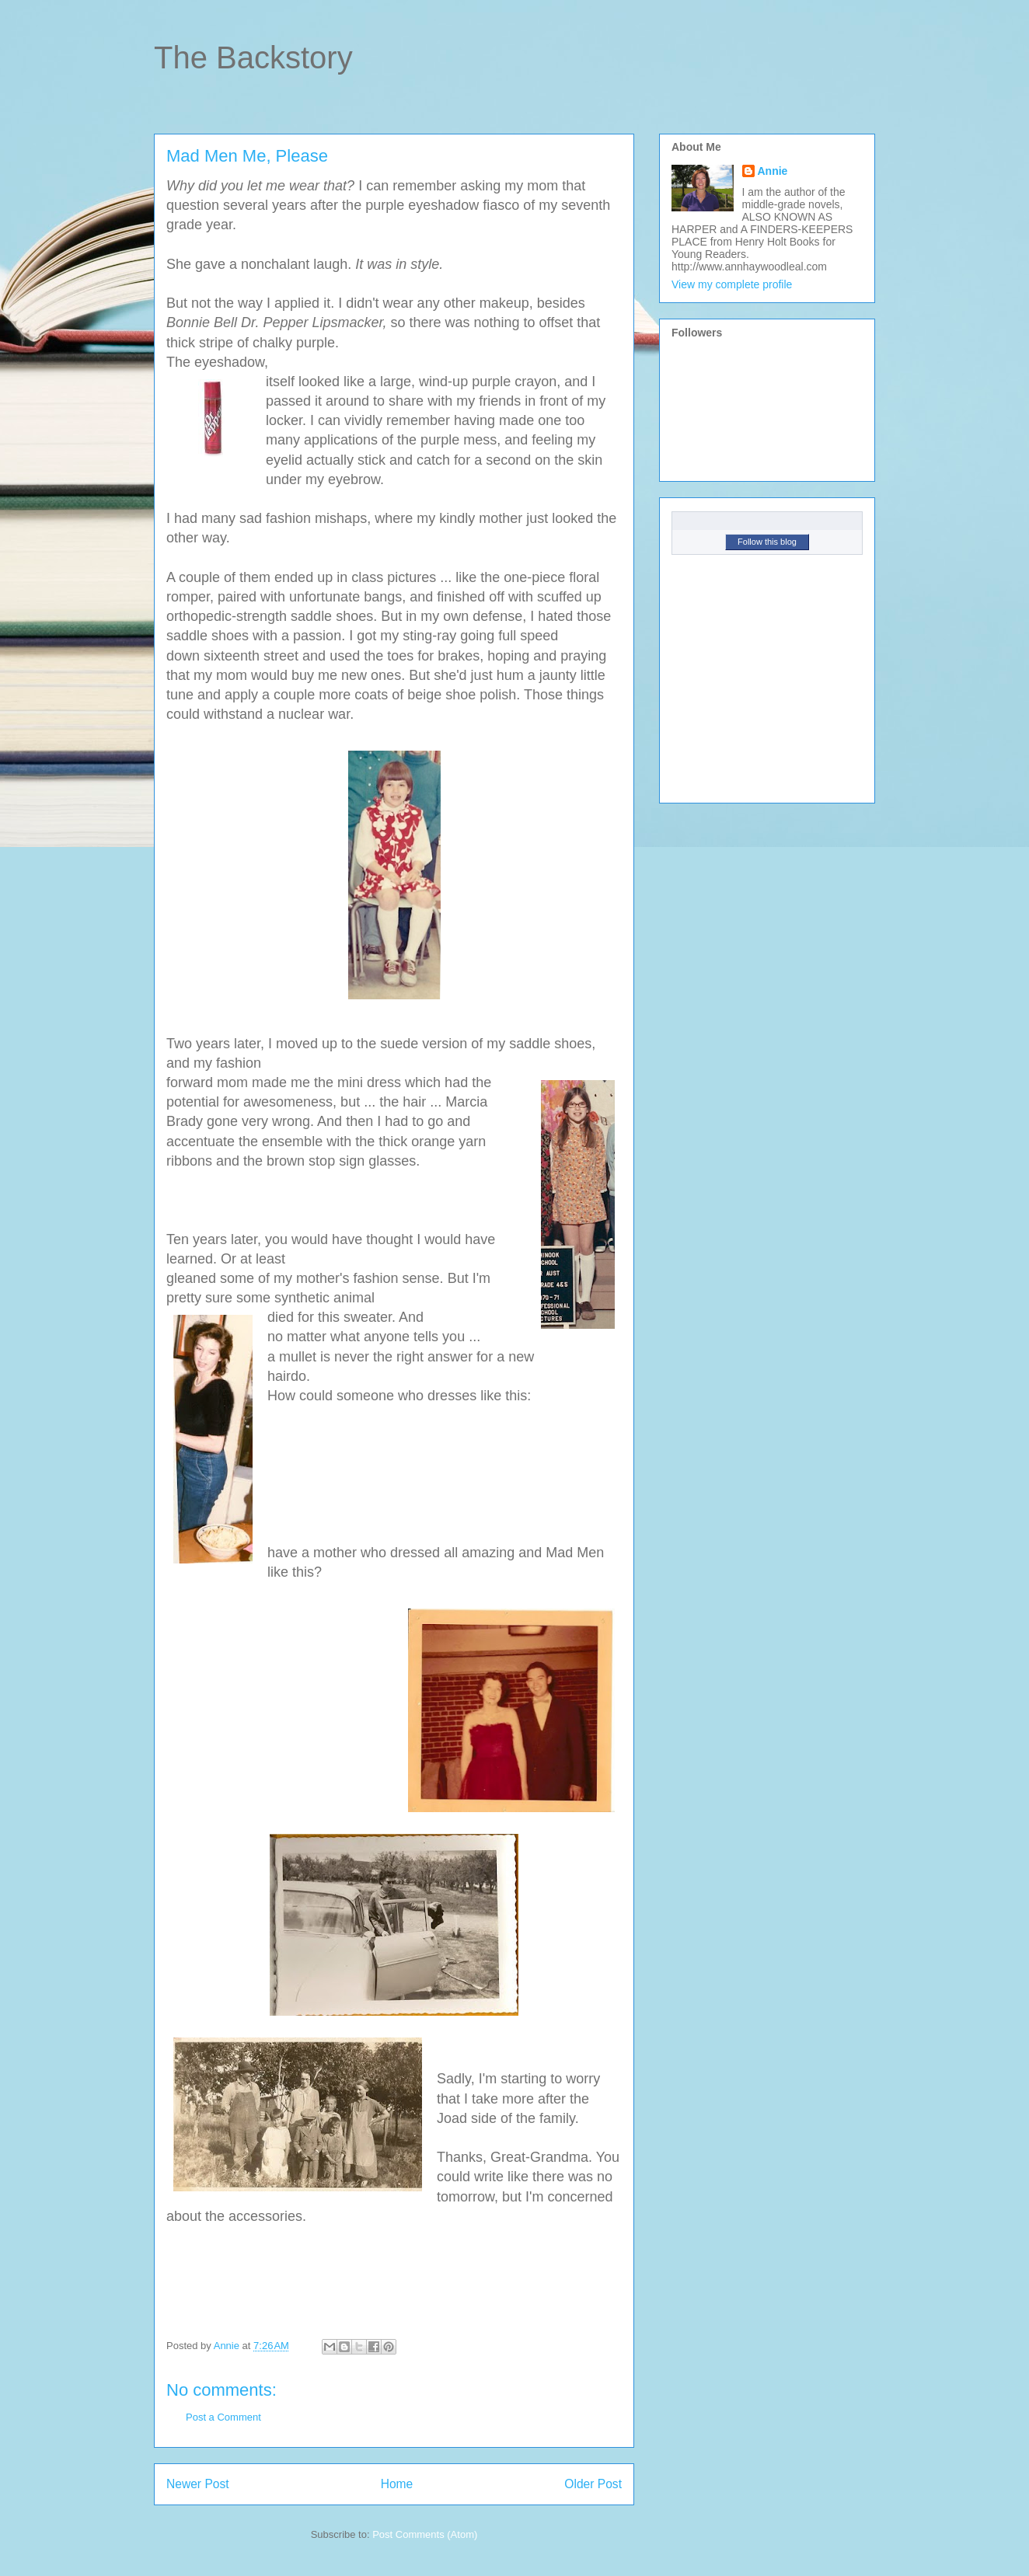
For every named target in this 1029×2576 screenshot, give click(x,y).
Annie (773, 171)
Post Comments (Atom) (424, 2534)
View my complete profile (731, 284)
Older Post (593, 2484)
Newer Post (197, 2484)
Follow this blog (767, 541)
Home (397, 2484)
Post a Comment (223, 2417)
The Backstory (253, 57)
